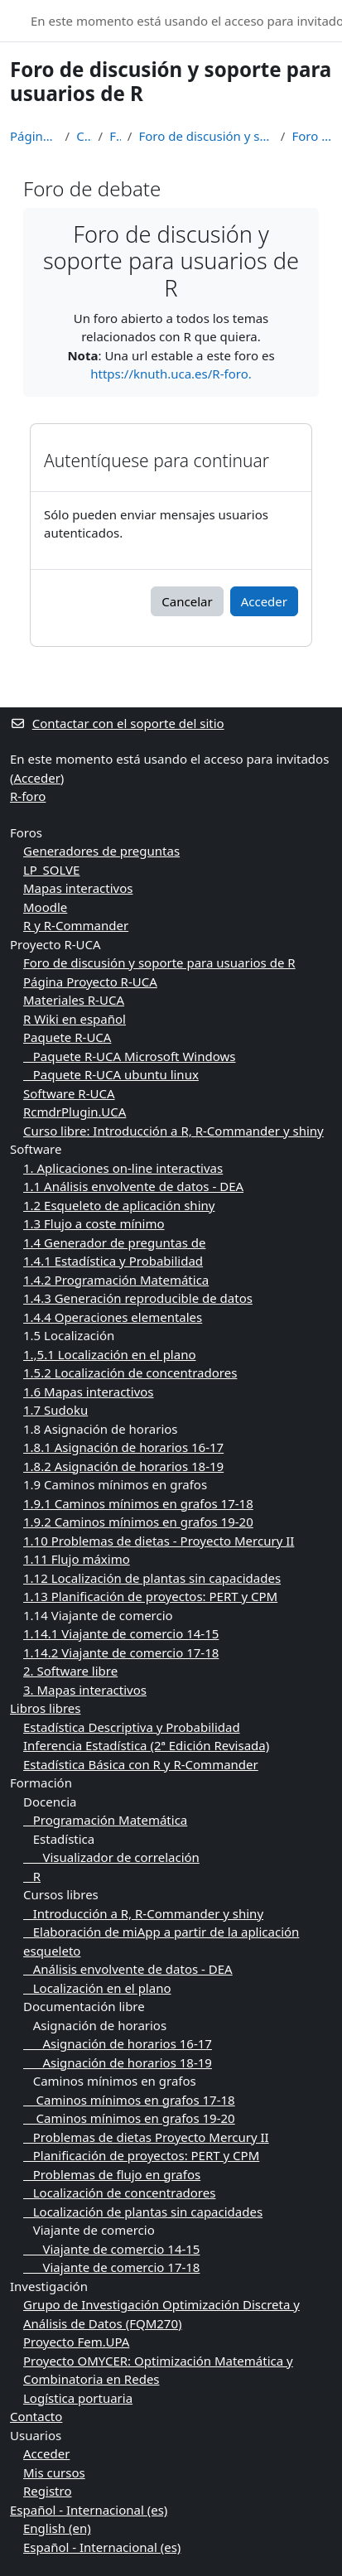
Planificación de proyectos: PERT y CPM (141, 2155)
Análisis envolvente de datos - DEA (128, 1969)
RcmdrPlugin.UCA (74, 1111)
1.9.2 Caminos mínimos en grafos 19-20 (138, 1521)
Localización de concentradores (119, 2192)
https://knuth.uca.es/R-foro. (170, 373)
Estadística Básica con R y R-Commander (140, 1764)
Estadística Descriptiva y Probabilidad (131, 1727)
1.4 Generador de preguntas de (114, 1242)
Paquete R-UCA (67, 1037)
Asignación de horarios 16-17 (117, 2043)
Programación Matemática (105, 1819)
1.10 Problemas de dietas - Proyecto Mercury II (158, 1540)
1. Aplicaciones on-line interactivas (123, 1168)
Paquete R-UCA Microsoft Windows (129, 1056)
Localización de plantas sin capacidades (143, 2211)
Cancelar (186, 601)
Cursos (83, 136)
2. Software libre (70, 1670)
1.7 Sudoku (55, 1409)
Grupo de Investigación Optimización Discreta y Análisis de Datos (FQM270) (161, 2314)
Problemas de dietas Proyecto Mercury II (146, 2137)
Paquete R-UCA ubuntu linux (111, 1074)
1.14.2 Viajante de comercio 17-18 (121, 1652)
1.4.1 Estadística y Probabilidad (113, 1260)
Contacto (36, 2416)
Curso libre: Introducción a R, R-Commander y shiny (173, 1130)
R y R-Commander (75, 925)
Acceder (264, 601)
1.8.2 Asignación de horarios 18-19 (123, 1466)
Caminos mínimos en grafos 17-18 (129, 2099)
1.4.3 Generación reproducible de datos (138, 1298)
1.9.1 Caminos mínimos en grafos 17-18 (138, 1503)
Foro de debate (311, 136)
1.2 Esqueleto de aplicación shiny (118, 1205)
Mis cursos (54, 2472)
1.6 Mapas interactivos (88, 1391)
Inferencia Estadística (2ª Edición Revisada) (146, 1745)
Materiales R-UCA (73, 999)
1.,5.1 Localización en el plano (109, 1354)
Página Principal (34, 136)
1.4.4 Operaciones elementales (112, 1317)
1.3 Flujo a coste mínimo (94, 1223)
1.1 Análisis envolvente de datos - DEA (133, 1186)
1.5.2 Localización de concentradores (130, 1372)
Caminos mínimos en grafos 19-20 (129, 2118)
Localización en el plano (97, 1988)
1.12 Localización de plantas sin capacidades (152, 1578)
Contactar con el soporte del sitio (117, 723)
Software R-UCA (69, 1093)
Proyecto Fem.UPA (76, 2341)
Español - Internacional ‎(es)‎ (88, 2509)
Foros (115, 136)
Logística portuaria (77, 2398)
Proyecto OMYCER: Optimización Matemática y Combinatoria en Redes (158, 2370)
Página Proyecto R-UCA (90, 981)
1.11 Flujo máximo (76, 1559)
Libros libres (45, 1708)
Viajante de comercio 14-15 (111, 2249)
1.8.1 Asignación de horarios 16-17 (123, 1447)
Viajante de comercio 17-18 (111, 2267)
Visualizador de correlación (111, 1857)
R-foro (28, 796)
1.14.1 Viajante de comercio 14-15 (121, 1633)
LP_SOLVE (51, 869)
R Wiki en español (74, 1019)
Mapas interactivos (77, 888)
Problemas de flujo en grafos (111, 2174)
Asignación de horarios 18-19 (117, 2062)
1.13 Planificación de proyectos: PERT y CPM (150, 1596)
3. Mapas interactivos (85, 1689)
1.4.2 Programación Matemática (116, 1279)
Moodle (45, 907)
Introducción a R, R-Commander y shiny (143, 1913)
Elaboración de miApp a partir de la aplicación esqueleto (161, 1941)
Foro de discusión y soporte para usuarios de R (205, 136)
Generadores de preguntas (101, 850)
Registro (47, 2490)
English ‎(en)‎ (57, 2528)
